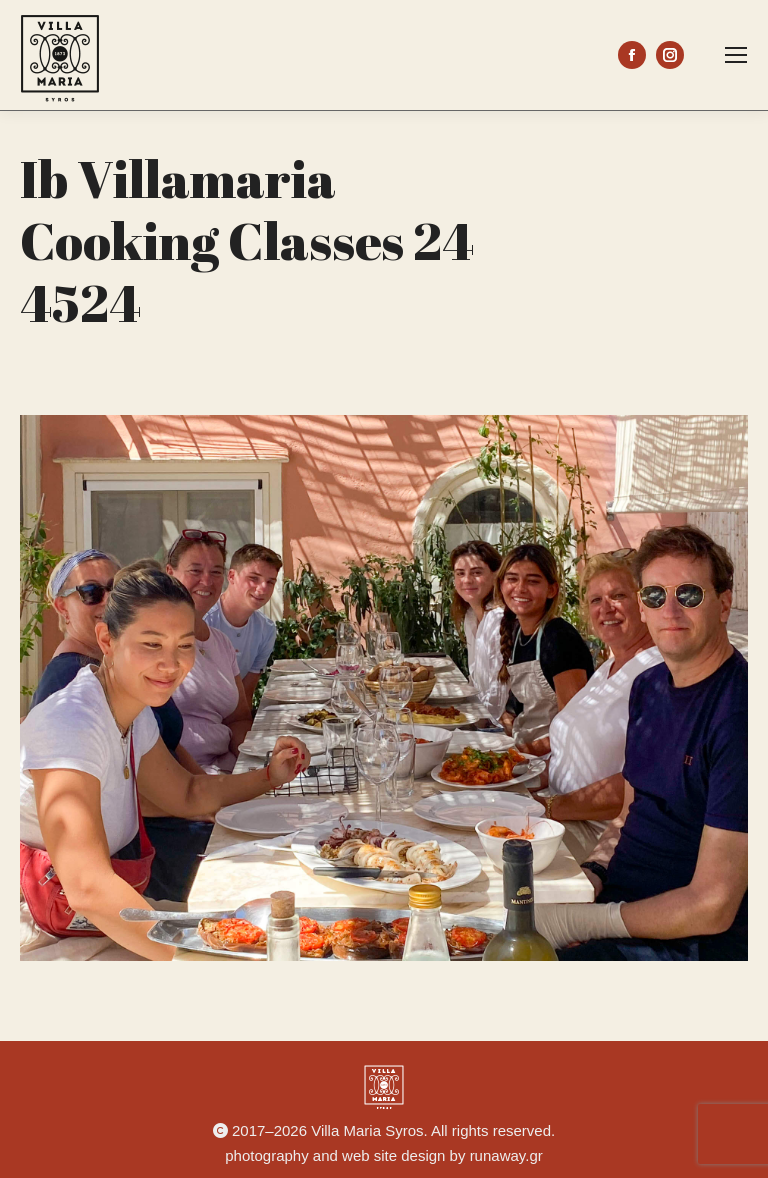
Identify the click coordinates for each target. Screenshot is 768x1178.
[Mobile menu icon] (736, 55)
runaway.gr (506, 1155)
